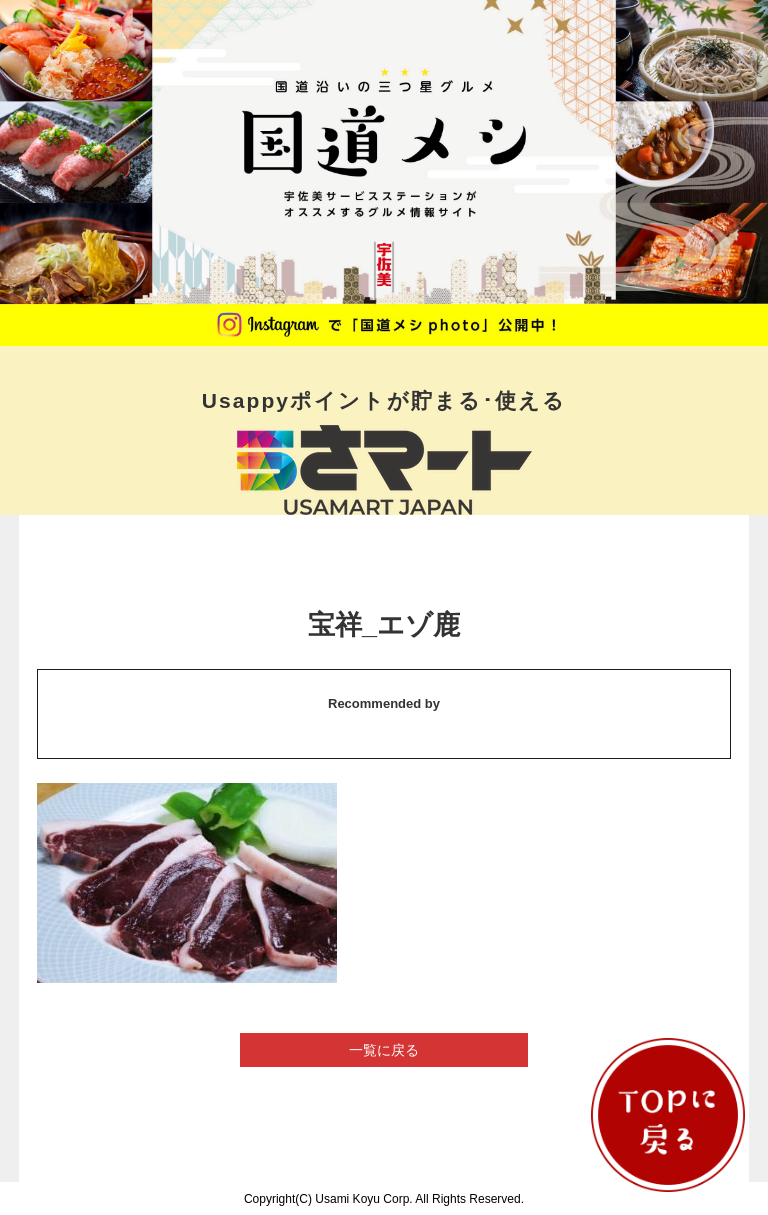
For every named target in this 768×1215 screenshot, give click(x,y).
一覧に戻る (384, 1050)
